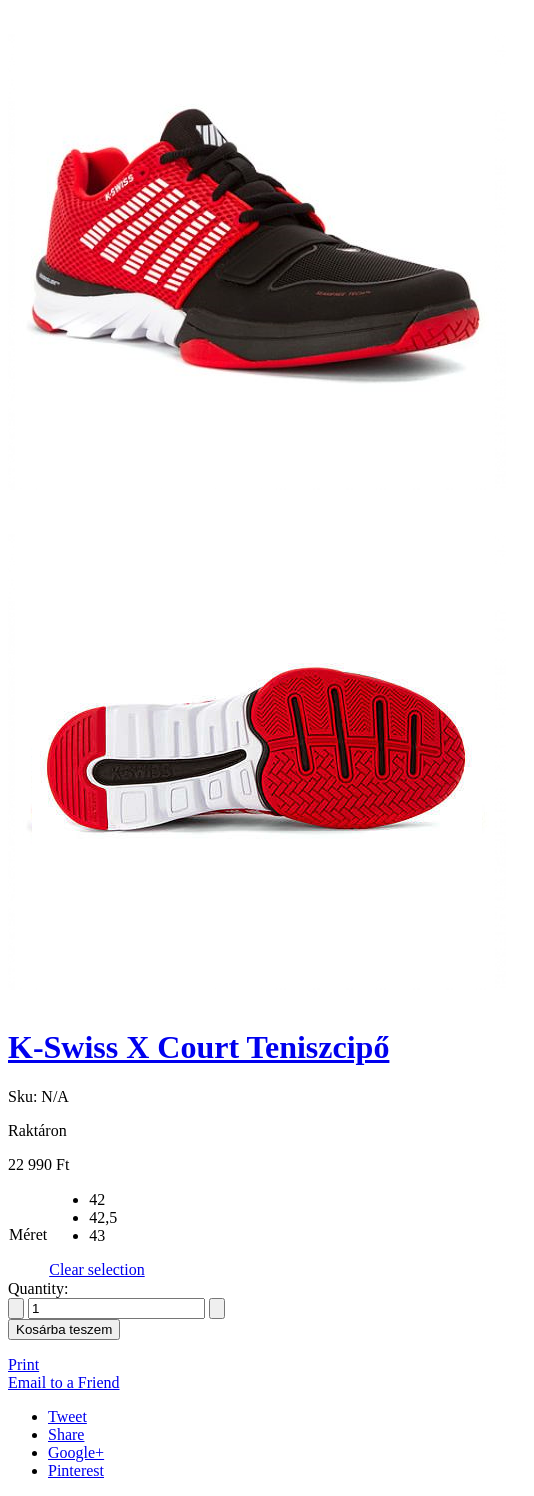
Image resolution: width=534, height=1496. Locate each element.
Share (66, 1434)
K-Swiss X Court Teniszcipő (198, 1047)
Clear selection (97, 1269)
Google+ (76, 1452)
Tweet (67, 1416)
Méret (28, 1234)
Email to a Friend (64, 1382)
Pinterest (76, 1470)
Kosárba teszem (64, 1329)
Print (23, 1364)
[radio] (117, 1200)
